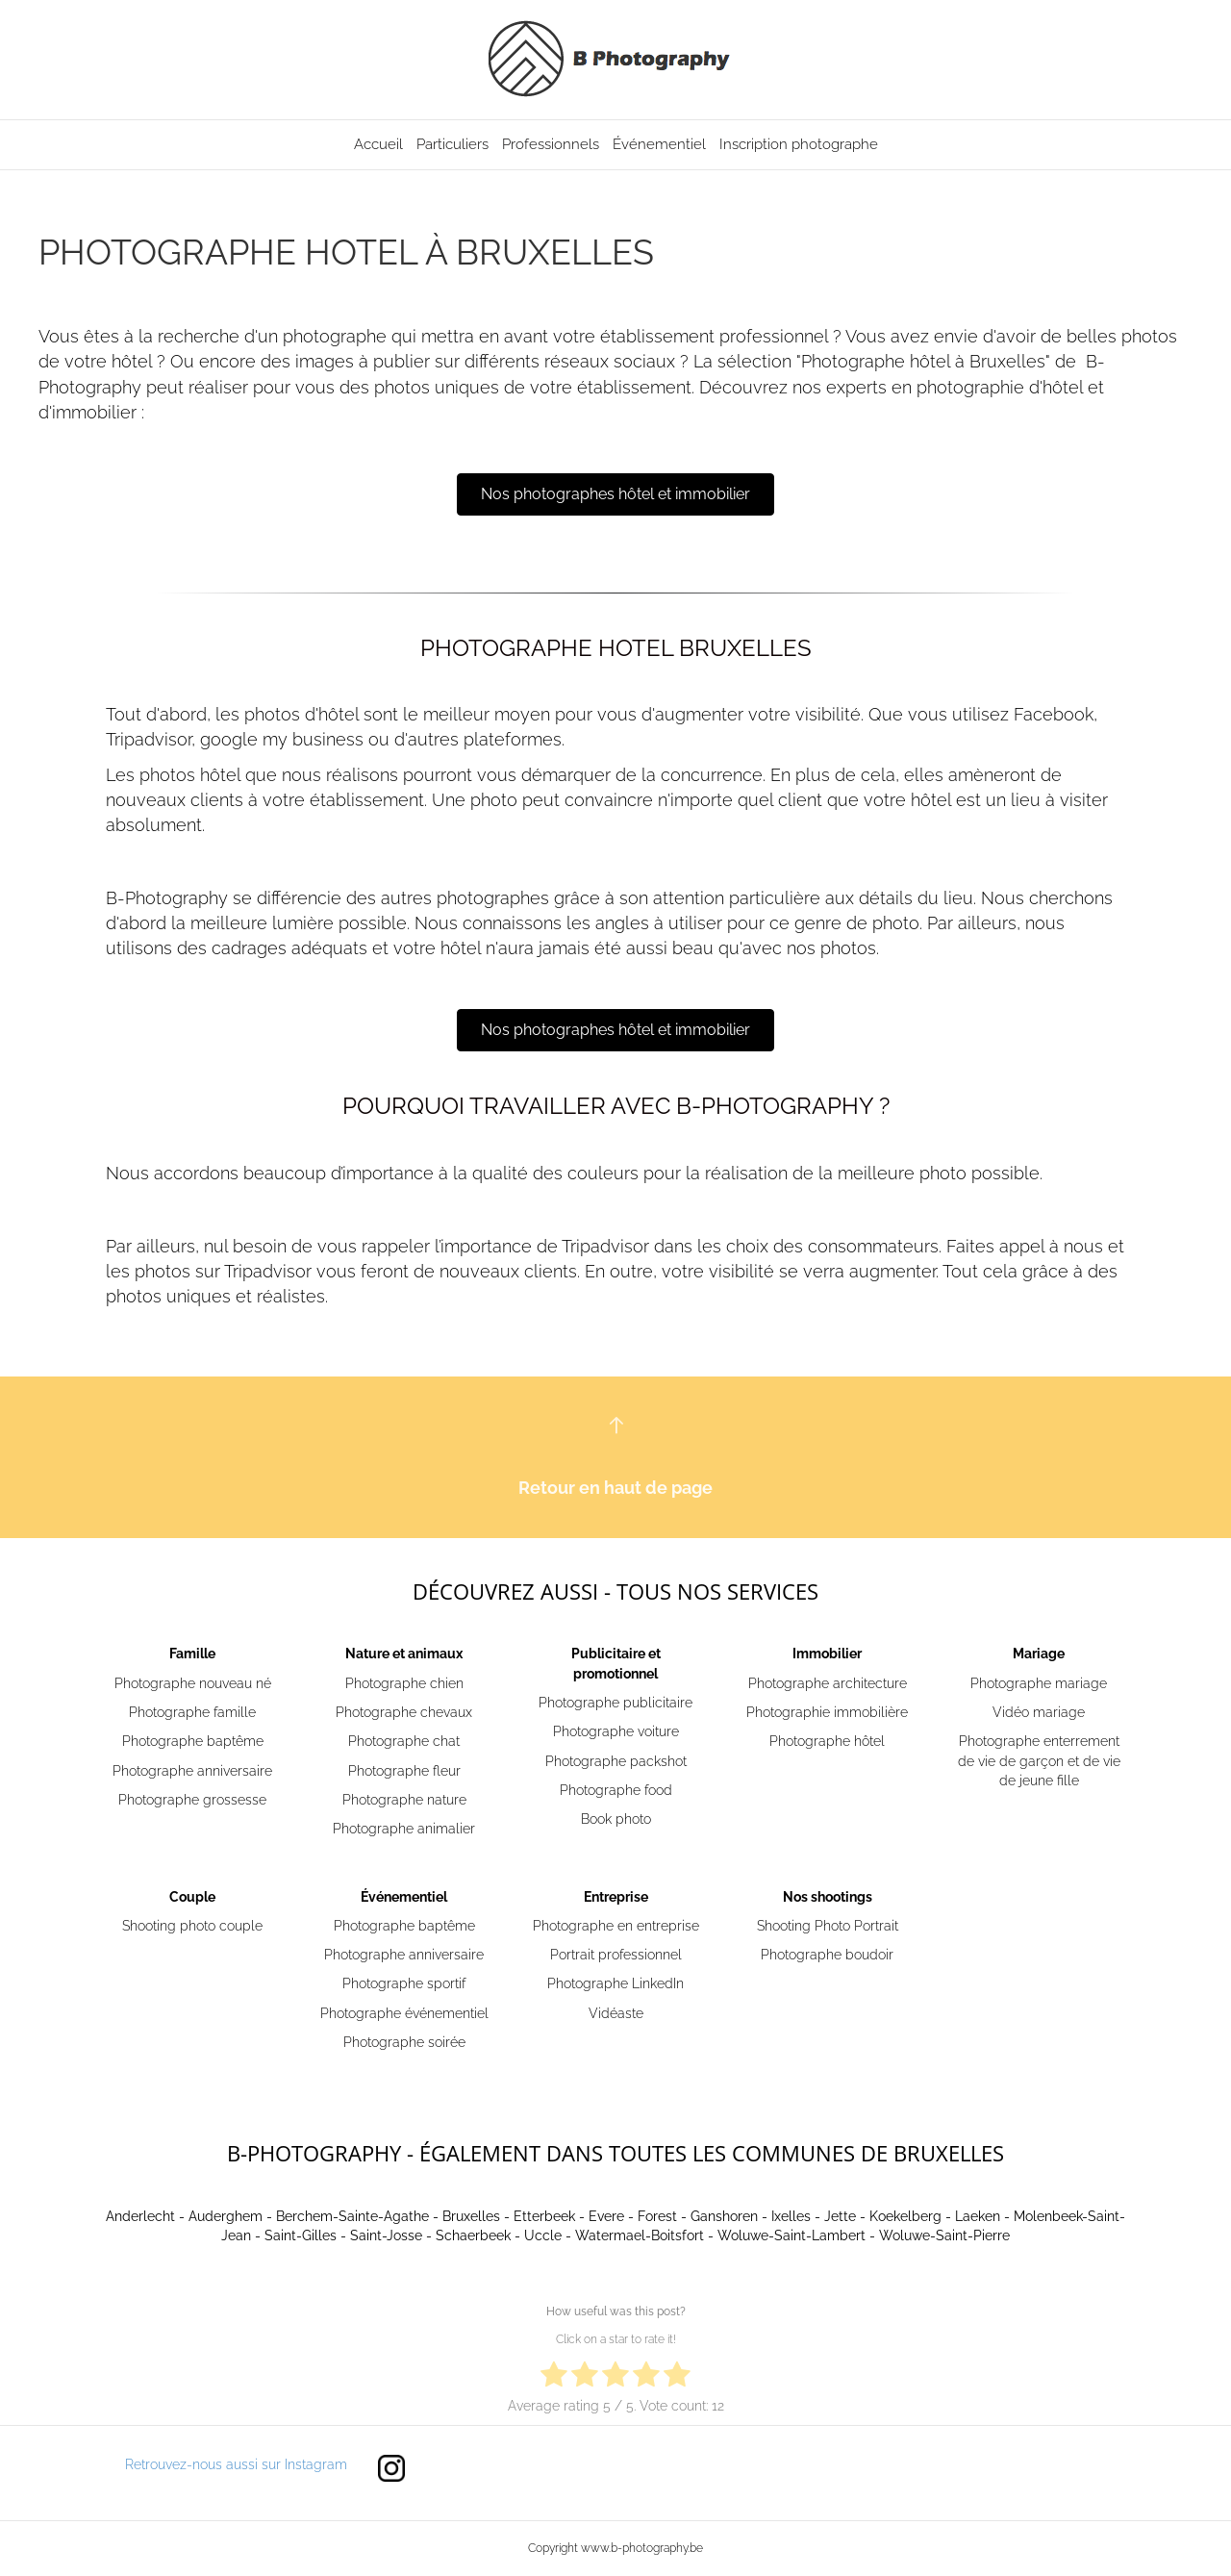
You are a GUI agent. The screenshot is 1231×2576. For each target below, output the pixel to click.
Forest (657, 2216)
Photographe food (616, 1790)
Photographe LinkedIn (615, 1983)
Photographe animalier (404, 1828)
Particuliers (452, 144)
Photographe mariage (1038, 1683)
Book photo (616, 1819)
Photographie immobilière (827, 1712)
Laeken (977, 2216)
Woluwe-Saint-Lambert (791, 2235)
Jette (840, 2216)
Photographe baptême (193, 1741)
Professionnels (550, 144)
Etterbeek (544, 2216)
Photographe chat (404, 1741)
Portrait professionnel (616, 1954)
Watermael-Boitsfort (639, 2235)
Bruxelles (471, 2216)
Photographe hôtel (827, 1741)
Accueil (378, 144)
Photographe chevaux (404, 1712)
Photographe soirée (404, 2042)
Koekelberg (905, 2216)
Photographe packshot (616, 1761)
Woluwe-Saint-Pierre (944, 2235)
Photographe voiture (616, 1731)
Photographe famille (192, 1712)
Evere (606, 2216)
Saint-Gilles (300, 2235)
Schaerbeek (473, 2235)
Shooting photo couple (192, 1925)
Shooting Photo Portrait (827, 1925)
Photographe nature (404, 1799)
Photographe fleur (404, 1771)
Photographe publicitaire (615, 1702)
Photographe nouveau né (192, 1683)
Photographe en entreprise (616, 1925)
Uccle (543, 2235)
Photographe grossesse (192, 1799)
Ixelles (791, 2216)
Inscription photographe (798, 144)
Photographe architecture (827, 1683)
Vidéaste (616, 2013)
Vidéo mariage (1038, 1712)
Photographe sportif (403, 1983)
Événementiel (659, 144)
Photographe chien (404, 1683)
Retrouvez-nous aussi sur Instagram (236, 2464)
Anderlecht (140, 2216)
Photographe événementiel (404, 2013)
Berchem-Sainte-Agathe (352, 2216)
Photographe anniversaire (192, 1771)
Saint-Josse (386, 2235)
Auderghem (225, 2216)
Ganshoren (724, 2216)
